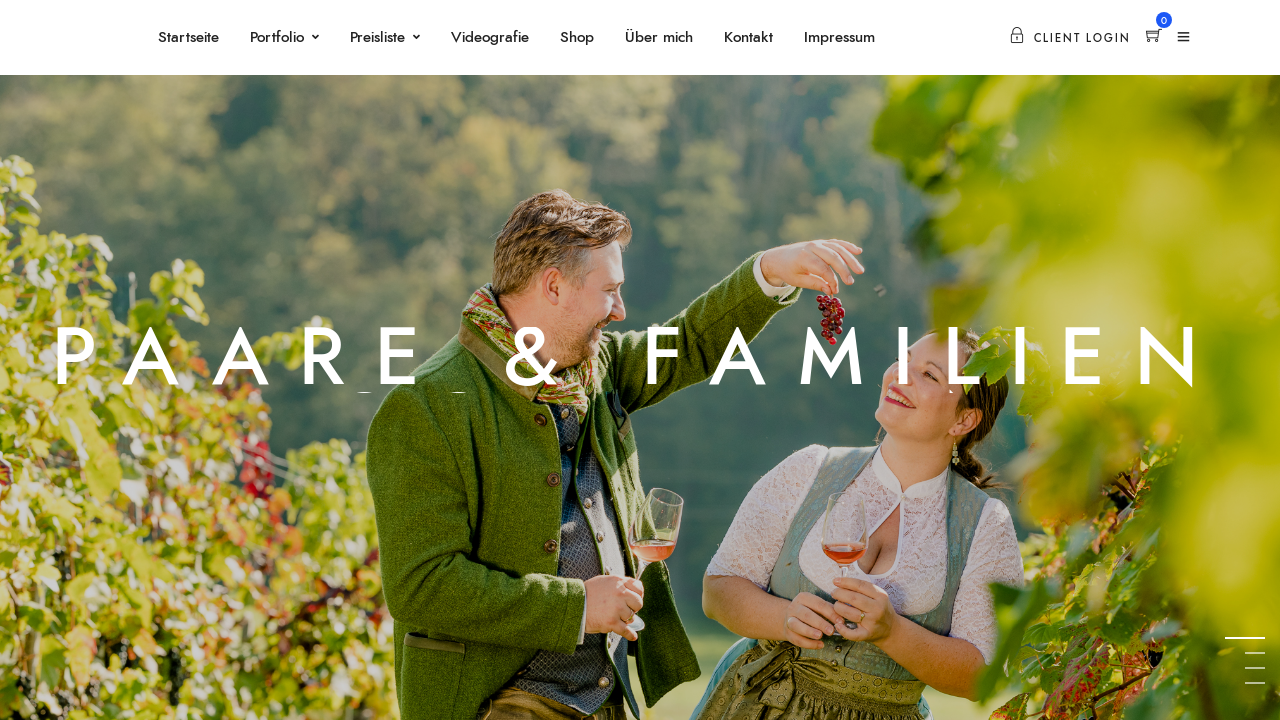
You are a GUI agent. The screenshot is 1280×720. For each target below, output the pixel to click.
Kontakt (748, 37)
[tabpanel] (640, 360)
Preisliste (377, 37)
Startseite (188, 37)
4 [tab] (1255, 682)
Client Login (1070, 38)
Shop (577, 37)
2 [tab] (1255, 652)
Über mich (659, 37)
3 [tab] (1255, 667)
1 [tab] (1255, 637)
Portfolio (277, 37)
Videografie (490, 37)
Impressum (839, 37)
